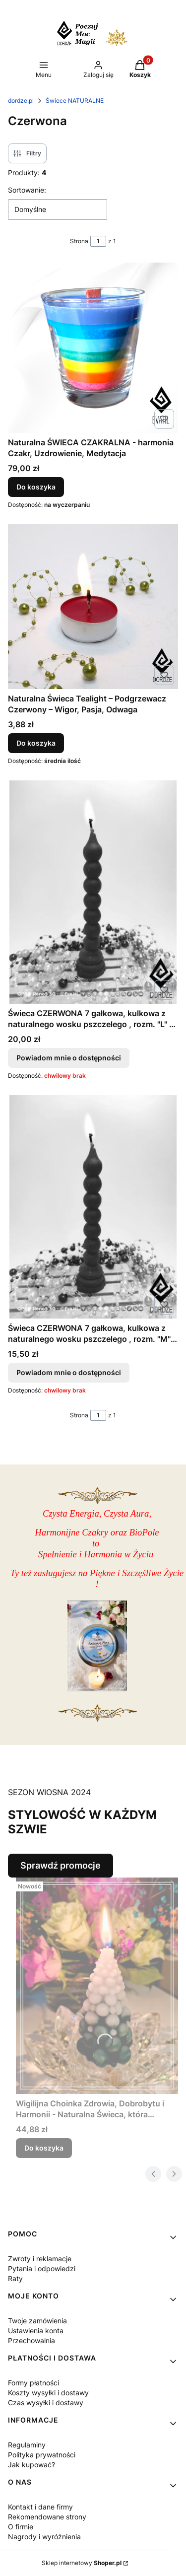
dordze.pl (21, 100)
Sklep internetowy (82, 2563)
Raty (15, 2278)
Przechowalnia (31, 2340)
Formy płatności (33, 2382)
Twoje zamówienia (37, 2320)
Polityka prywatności (41, 2454)
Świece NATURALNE (75, 100)
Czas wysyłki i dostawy (45, 2402)
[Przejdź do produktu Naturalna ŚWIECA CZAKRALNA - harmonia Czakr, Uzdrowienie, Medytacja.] (93, 348)
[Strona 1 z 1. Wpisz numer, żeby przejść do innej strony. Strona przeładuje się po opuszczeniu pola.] (98, 241)
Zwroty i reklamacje (39, 2258)
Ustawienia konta (35, 2330)
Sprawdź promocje (60, 1865)
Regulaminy (27, 2444)
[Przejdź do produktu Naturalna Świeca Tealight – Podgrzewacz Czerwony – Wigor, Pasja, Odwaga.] (93, 606)
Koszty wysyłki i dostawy (48, 2392)
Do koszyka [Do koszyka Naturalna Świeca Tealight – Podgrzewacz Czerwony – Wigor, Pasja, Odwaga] (36, 743)
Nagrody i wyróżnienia (44, 2536)
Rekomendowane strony (47, 2516)
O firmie (20, 2526)
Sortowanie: (27, 190)
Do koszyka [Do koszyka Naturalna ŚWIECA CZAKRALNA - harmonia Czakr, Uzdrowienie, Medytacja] (36, 487)
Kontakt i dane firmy (40, 2507)
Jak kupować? (31, 2464)
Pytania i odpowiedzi (41, 2268)
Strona (79, 241)
